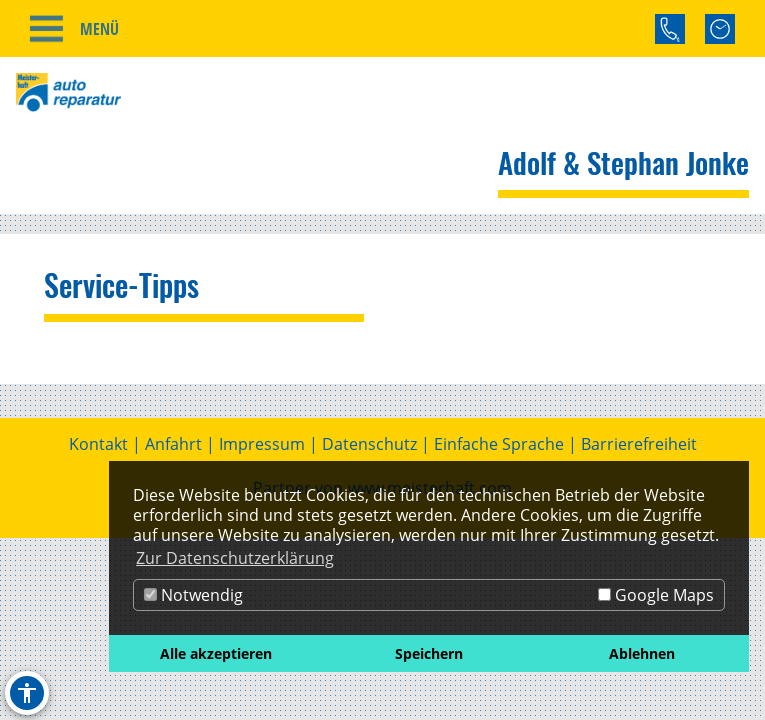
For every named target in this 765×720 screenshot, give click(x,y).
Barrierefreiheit (639, 444)
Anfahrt (173, 444)
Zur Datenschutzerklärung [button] (235, 558)
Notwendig (193, 595)
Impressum (262, 444)
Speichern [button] (429, 653)
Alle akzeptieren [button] (216, 653)
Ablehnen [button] (642, 653)
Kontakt (98, 444)
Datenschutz (369, 444)
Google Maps (656, 595)
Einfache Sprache (499, 444)
